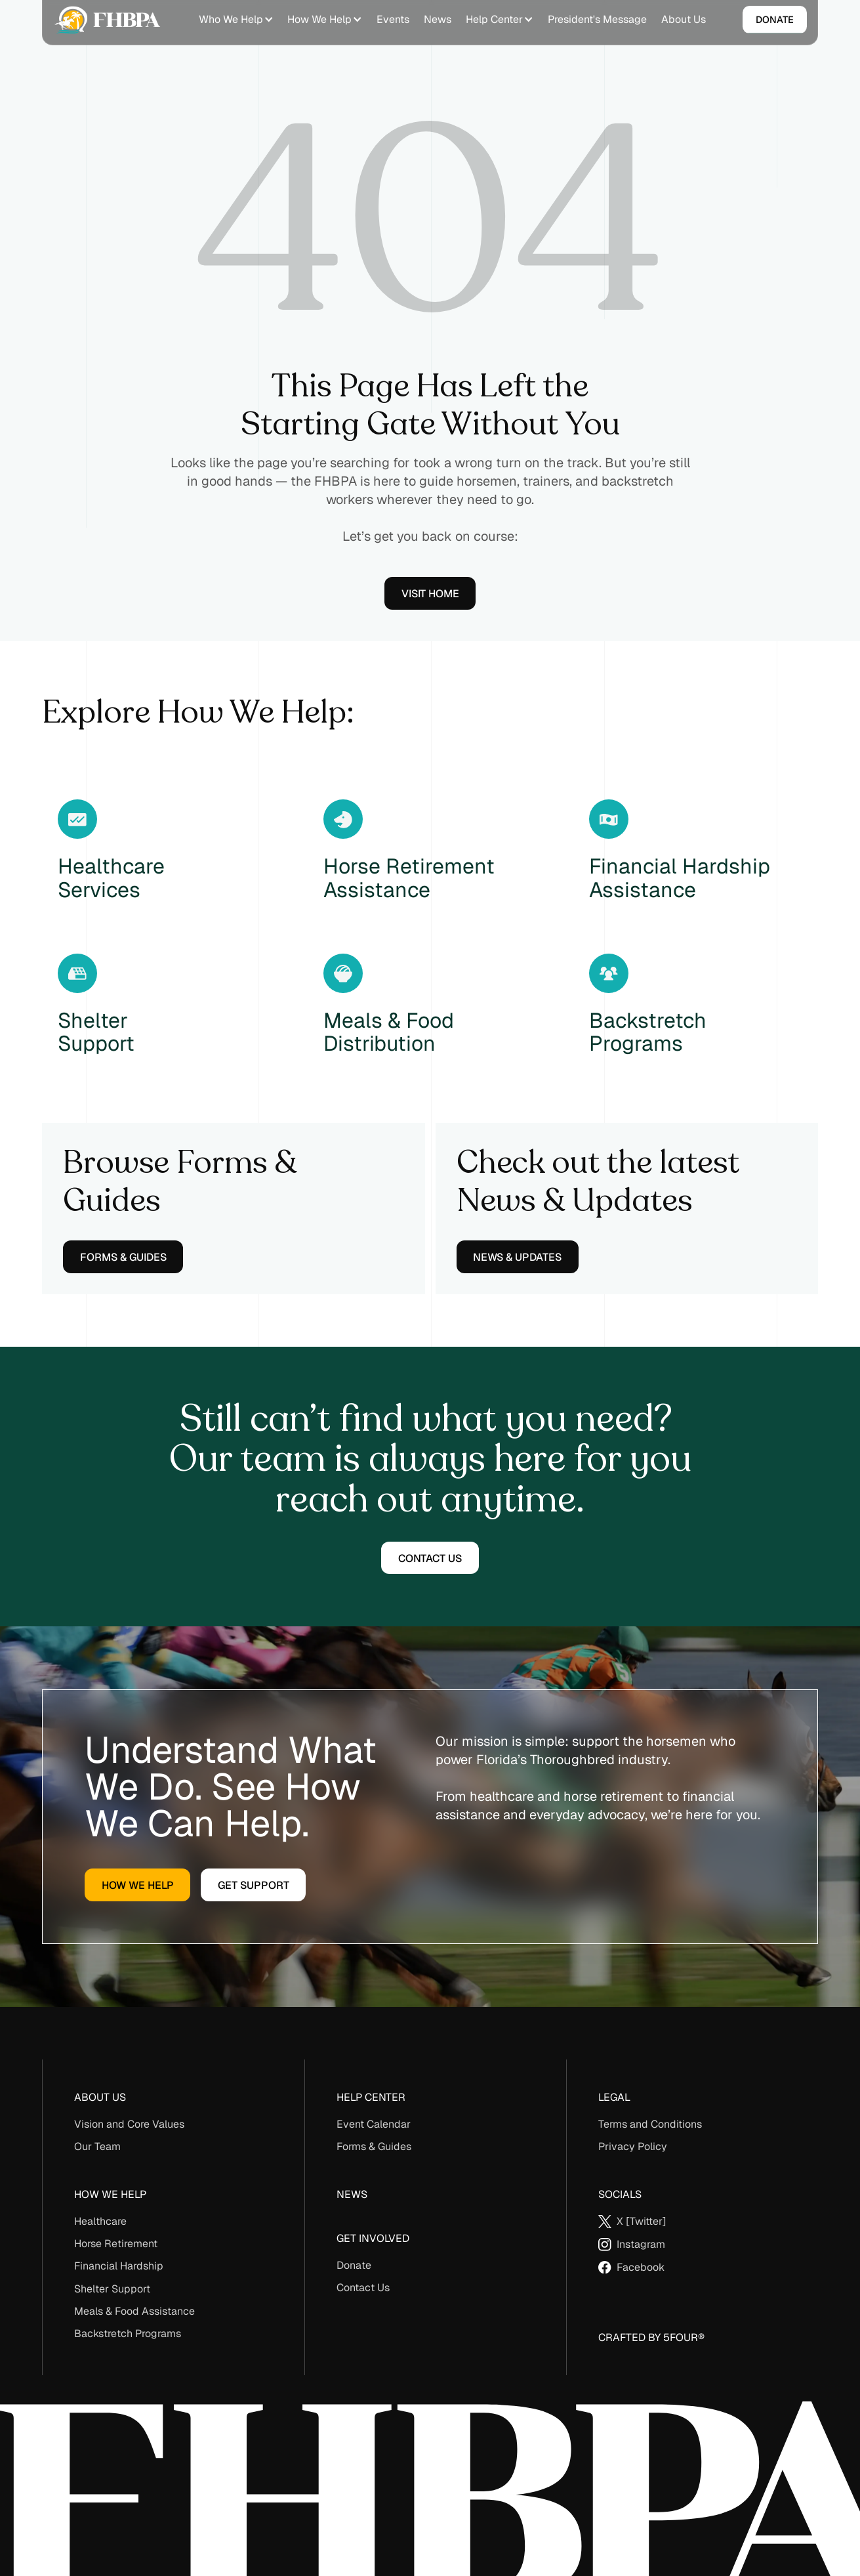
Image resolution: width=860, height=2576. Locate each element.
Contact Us (363, 2287)
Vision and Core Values (129, 2124)
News (352, 2194)
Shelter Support (112, 2289)
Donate (354, 2265)
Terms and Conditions (650, 2124)
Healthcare (100, 2221)
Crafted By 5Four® (651, 2337)
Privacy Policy (632, 2146)
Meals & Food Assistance (134, 2311)
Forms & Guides (374, 2146)
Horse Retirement (115, 2243)
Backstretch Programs (127, 2333)
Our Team (97, 2146)
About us (100, 2097)
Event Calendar (374, 2124)
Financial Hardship (118, 2266)
